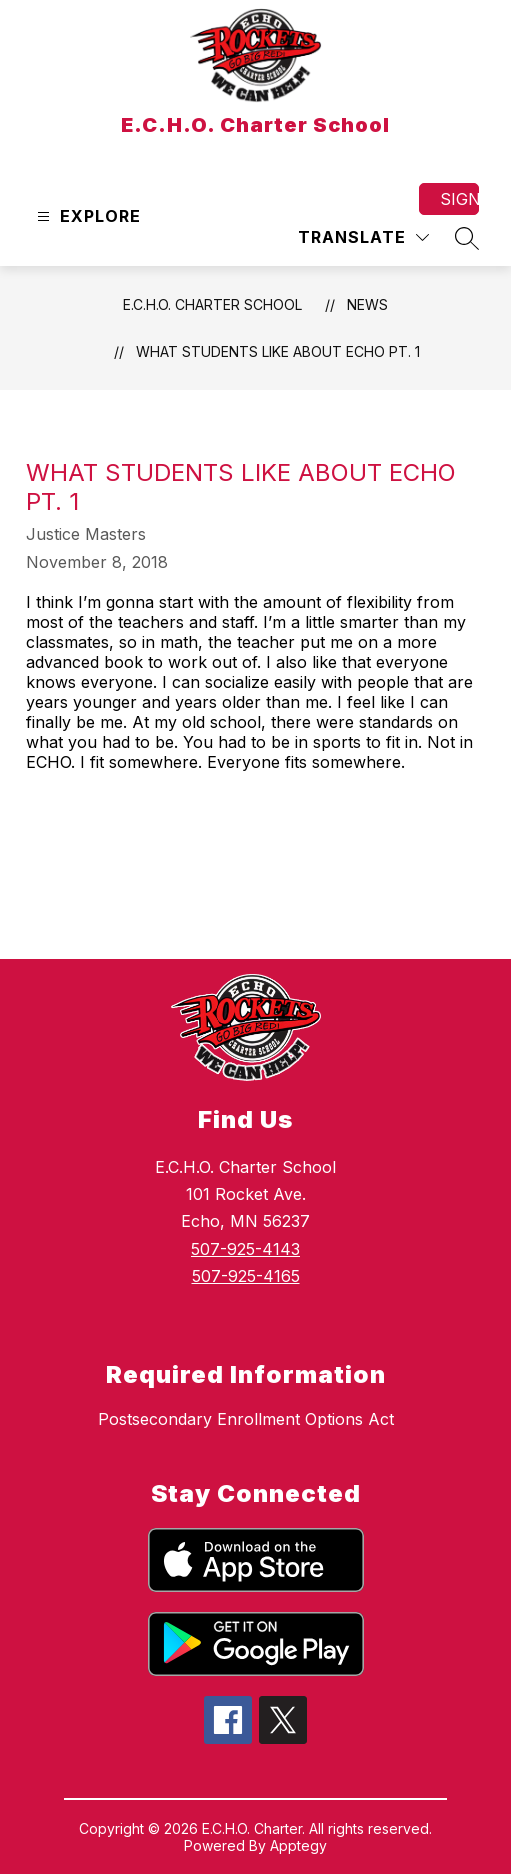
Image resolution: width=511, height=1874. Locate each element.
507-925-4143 (245, 1249)
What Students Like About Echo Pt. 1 (278, 351)
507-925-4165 (246, 1276)
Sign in (459, 199)
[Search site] (467, 238)
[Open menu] (86, 216)
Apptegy (298, 1845)
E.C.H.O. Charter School (212, 304)
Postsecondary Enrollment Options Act (246, 1419)
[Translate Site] (363, 237)
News (367, 304)
